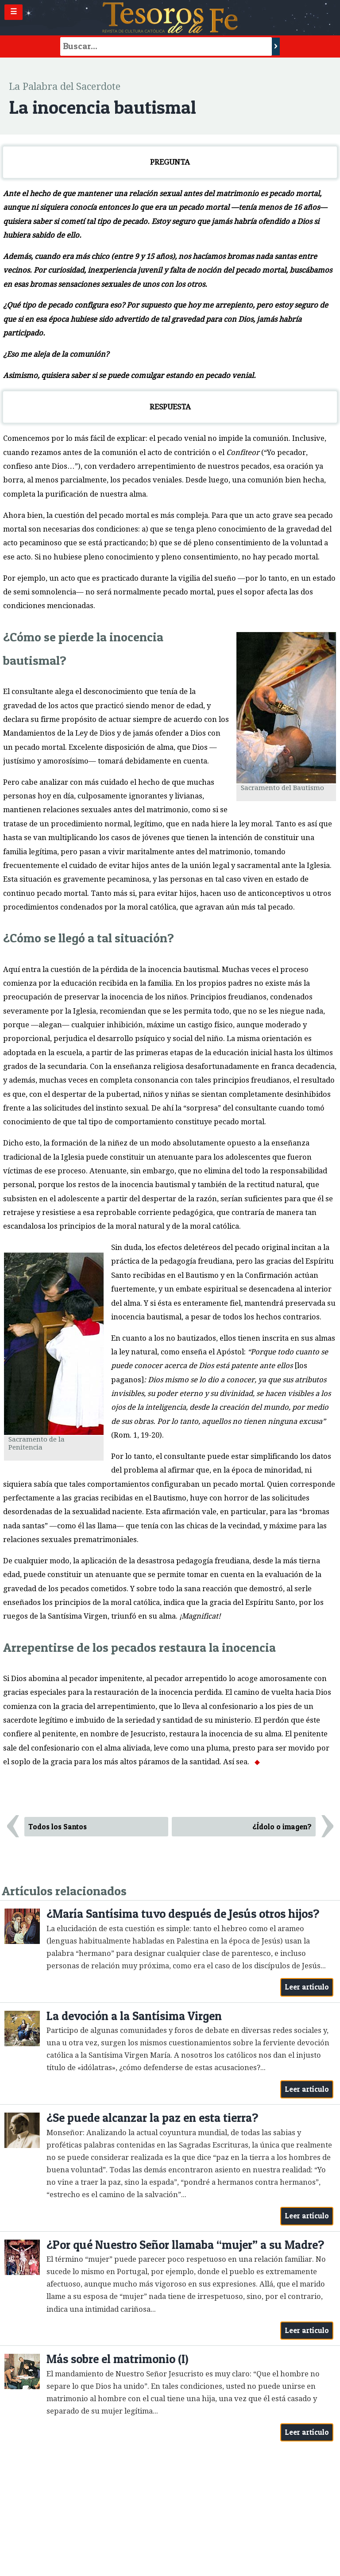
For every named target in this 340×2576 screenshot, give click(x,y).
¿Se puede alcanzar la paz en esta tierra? (152, 2117)
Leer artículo (307, 1986)
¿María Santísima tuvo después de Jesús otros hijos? (182, 1913)
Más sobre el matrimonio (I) (117, 2359)
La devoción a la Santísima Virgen (134, 2016)
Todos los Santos (57, 1826)
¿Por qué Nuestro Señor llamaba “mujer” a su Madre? (185, 2244)
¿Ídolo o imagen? (282, 1826)
